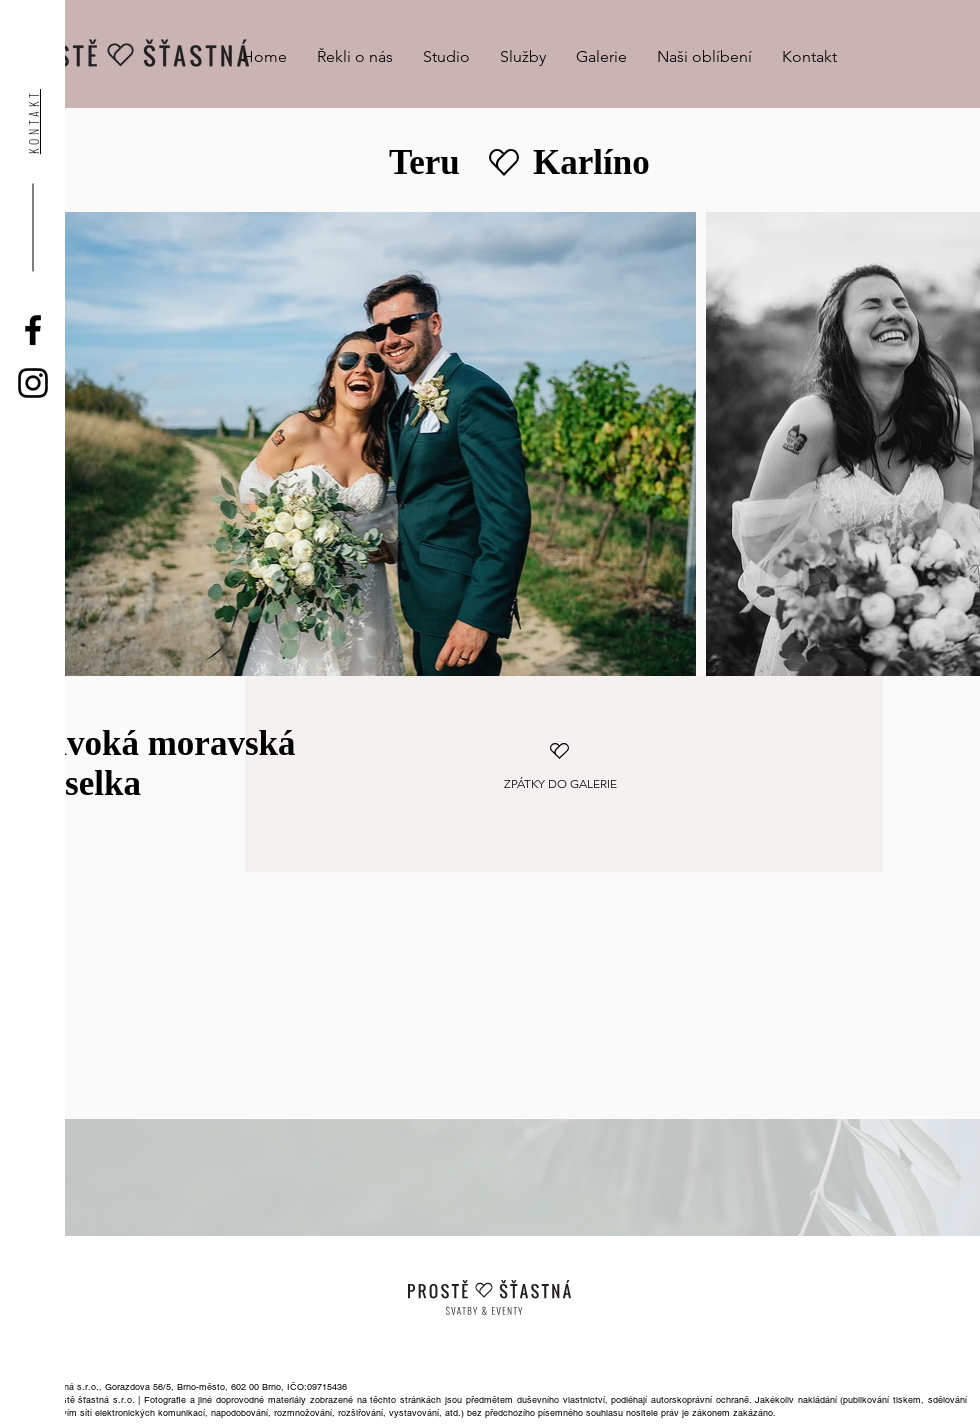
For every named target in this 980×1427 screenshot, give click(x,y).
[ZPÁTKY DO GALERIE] (560, 784)
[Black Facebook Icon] (33, 330)
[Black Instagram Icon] (33, 383)
